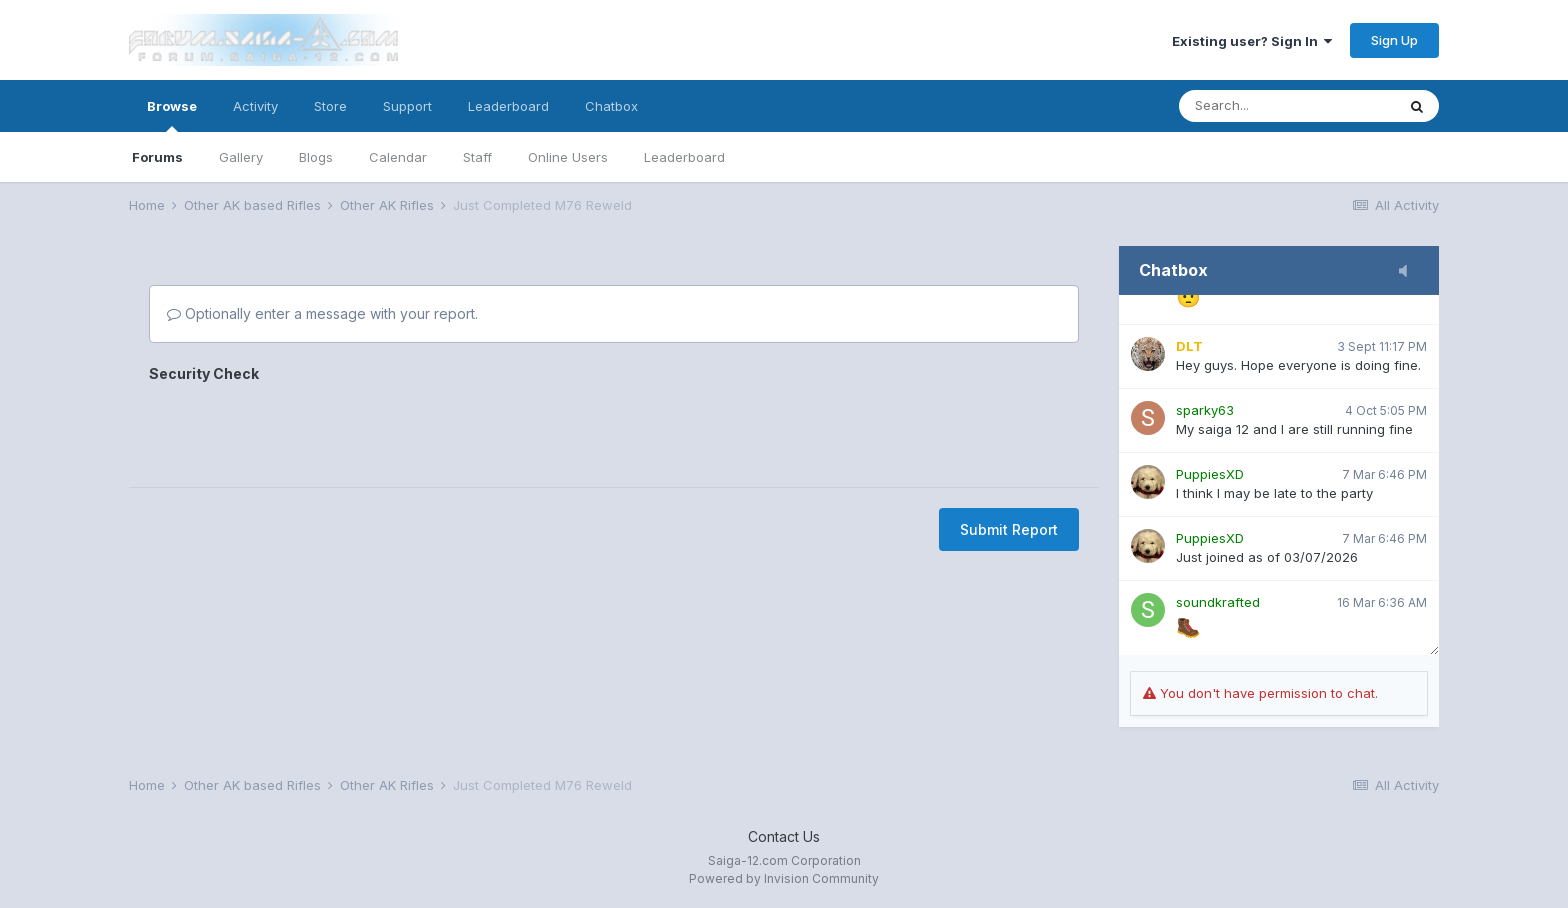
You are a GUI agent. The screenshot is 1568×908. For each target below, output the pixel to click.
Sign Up (1394, 40)
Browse (172, 115)
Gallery (241, 157)
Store (330, 106)
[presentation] (301, 428)
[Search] (1287, 106)
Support (407, 106)
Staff (477, 157)
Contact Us (784, 836)
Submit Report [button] (1009, 529)
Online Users (568, 157)
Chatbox (611, 106)
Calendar (398, 157)
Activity (255, 106)
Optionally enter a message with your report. (322, 313)
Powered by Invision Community (784, 878)
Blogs (316, 157)
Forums (157, 157)
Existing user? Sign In (1252, 41)
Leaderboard (684, 157)
